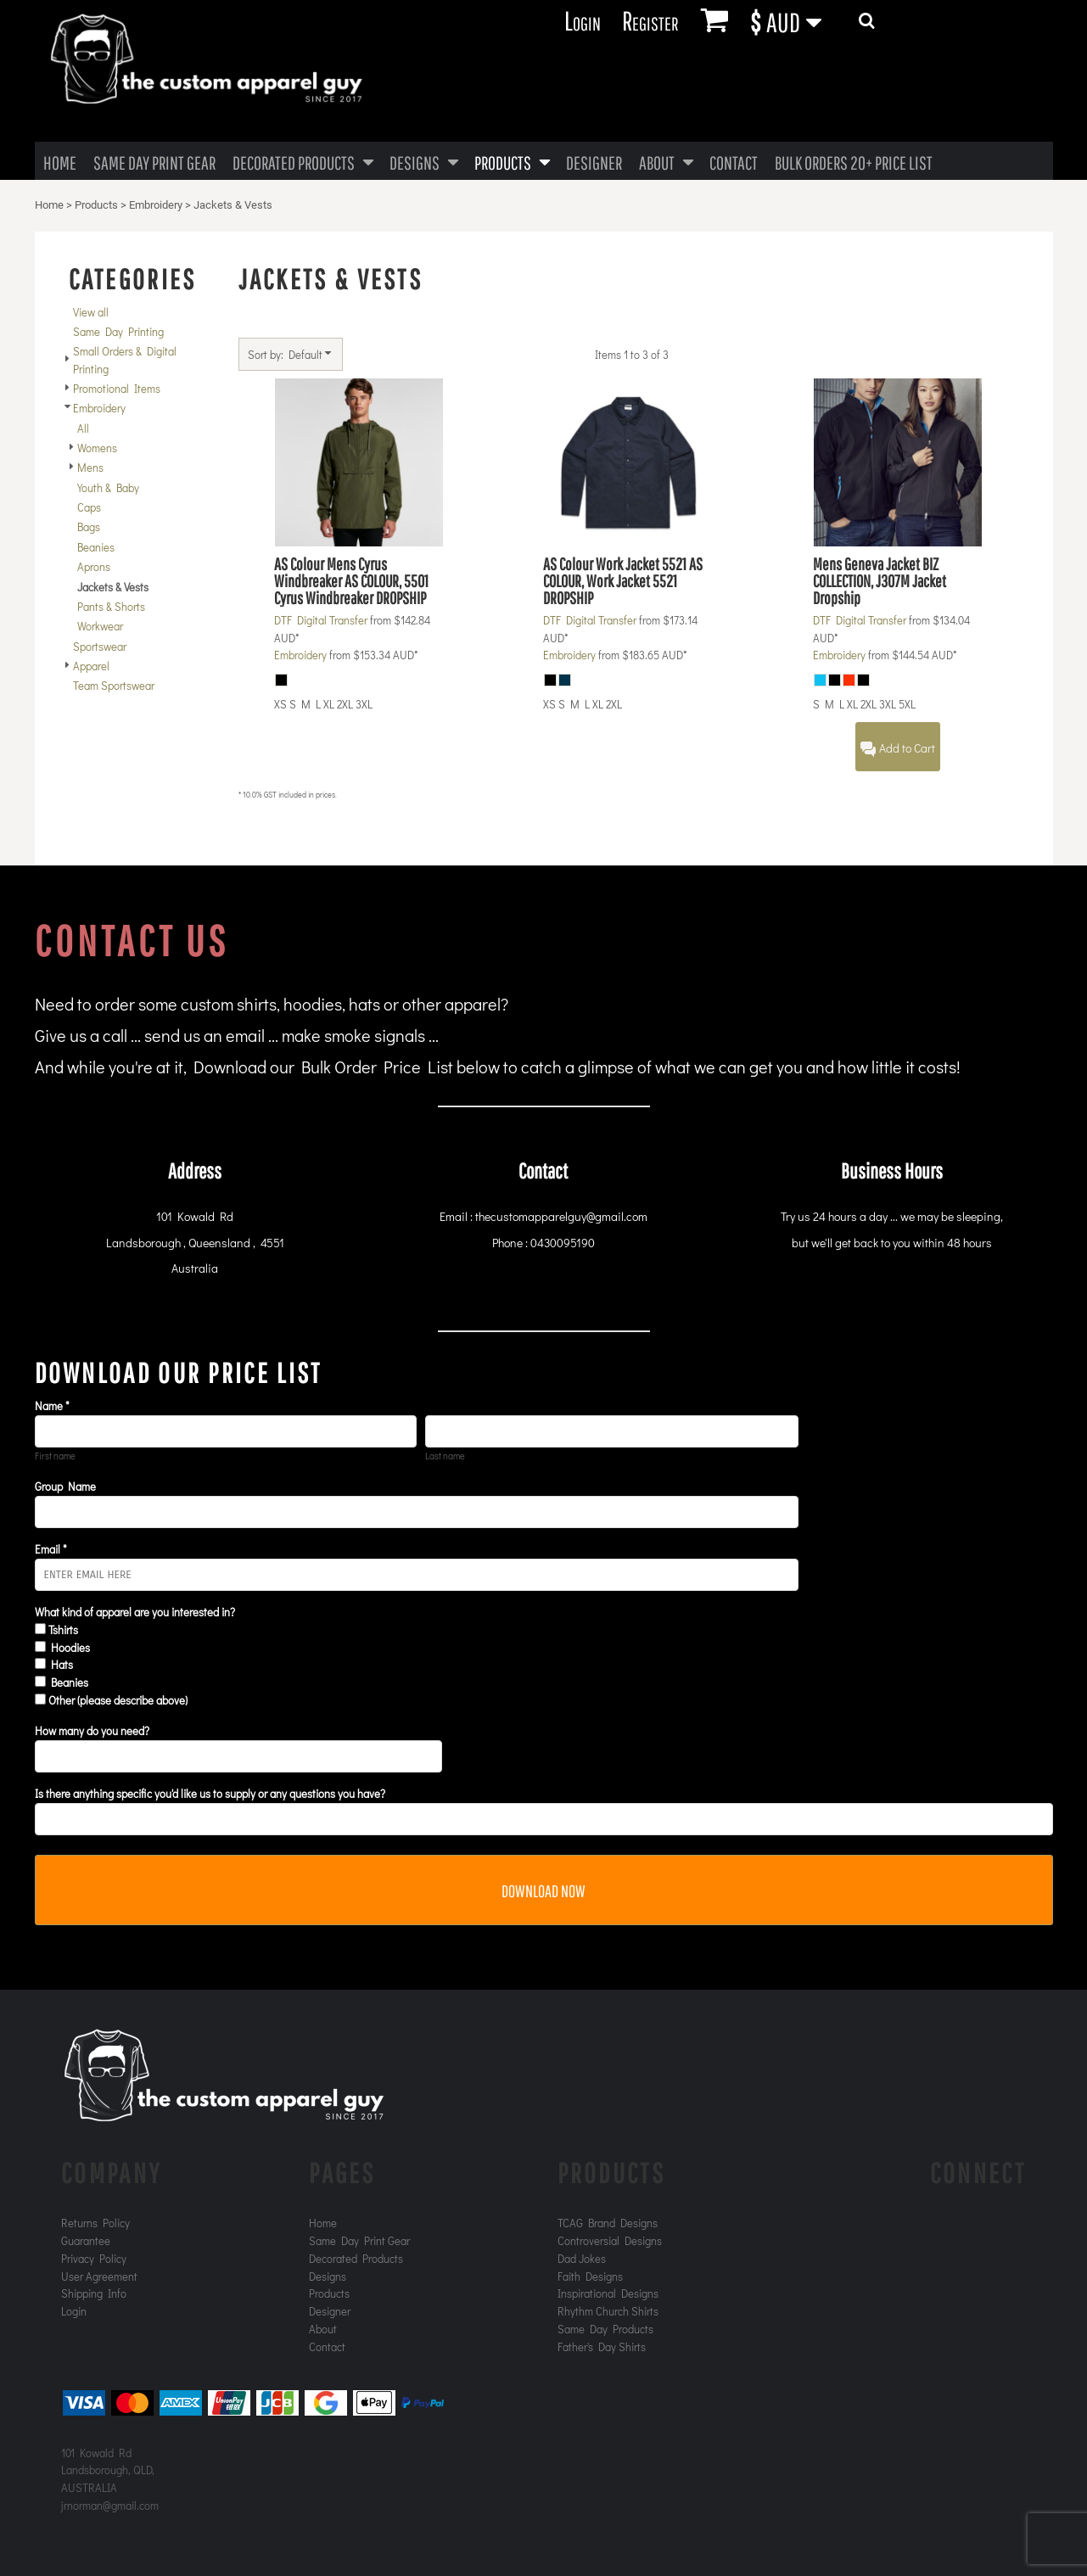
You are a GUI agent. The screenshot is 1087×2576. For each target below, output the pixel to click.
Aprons (93, 566)
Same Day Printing (118, 331)
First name (55, 1456)
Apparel (91, 665)
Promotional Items (116, 388)
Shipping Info (93, 2293)
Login (582, 20)
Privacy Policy (93, 2258)
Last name (445, 1456)
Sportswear (99, 646)
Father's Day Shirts (602, 2346)
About (323, 2328)
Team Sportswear (113, 685)
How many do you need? (92, 1730)
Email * (51, 1549)
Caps (89, 507)
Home (49, 205)
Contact (327, 2346)
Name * (52, 1405)
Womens (97, 447)
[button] (795, 21)
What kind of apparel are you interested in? (135, 1611)
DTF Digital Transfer (320, 620)
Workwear (100, 626)
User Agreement (99, 2276)
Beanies (96, 547)
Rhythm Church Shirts (608, 2311)
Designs (327, 2276)
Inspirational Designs (608, 2293)
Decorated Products (356, 2258)
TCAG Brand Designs (608, 2222)
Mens (90, 467)
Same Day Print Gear (359, 2240)
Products (96, 205)
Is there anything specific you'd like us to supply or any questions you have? (210, 1793)
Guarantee (85, 2240)
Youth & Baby (108, 487)
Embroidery (155, 205)
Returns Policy (95, 2222)
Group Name (65, 1486)
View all (91, 312)
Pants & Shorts (111, 606)
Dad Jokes (582, 2258)
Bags (88, 526)
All (83, 428)
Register (650, 20)
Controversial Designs (610, 2240)
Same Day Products (605, 2328)
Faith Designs (590, 2276)
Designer (329, 2311)
